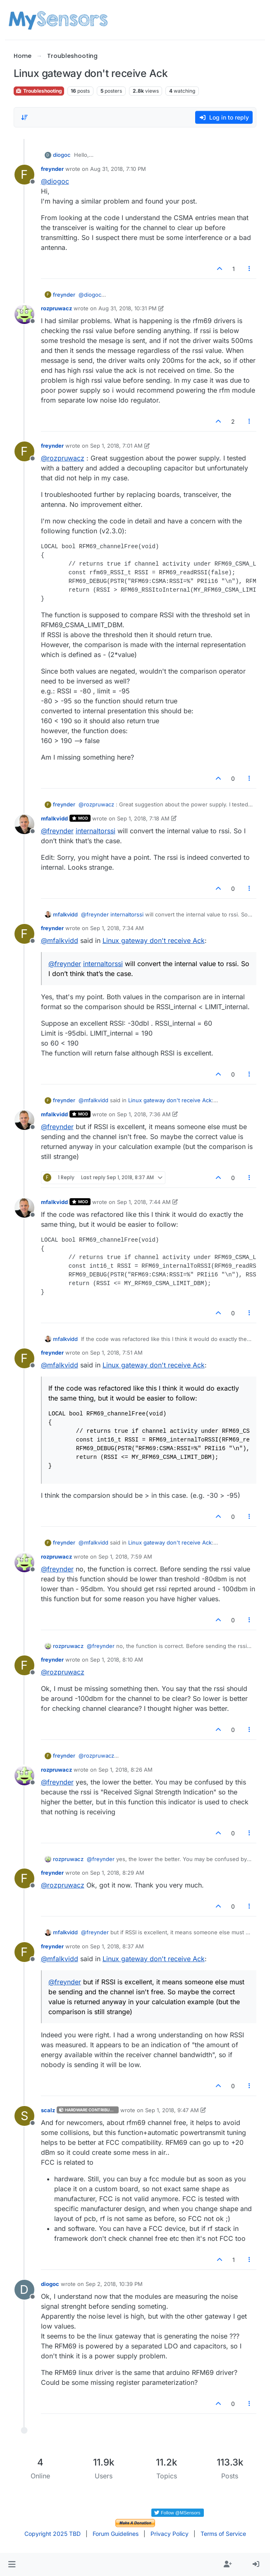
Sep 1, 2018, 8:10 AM (116, 1659)
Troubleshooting (39, 91)
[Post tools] (249, 268)
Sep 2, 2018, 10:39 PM (114, 2284)
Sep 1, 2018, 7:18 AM (143, 818)
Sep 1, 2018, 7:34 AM (117, 928)
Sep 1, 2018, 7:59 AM (125, 1556)
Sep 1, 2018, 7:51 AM (116, 1352)
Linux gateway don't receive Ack (154, 940)
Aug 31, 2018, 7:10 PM (118, 168)
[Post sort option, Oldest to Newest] (24, 117)
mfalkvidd (54, 818)
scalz (48, 2110)
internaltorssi (95, 831)
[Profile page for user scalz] (24, 2116)
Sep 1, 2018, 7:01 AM (116, 445)
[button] (11, 2564)
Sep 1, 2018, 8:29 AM (117, 1872)
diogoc (62, 154)
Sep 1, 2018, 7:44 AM (144, 1202)
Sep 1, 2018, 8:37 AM (117, 1946)
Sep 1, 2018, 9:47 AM (172, 2110)
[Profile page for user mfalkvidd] (24, 824)
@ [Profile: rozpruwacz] (62, 458)
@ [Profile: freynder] (57, 831)
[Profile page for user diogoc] (24, 2290)
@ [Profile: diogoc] (55, 181)
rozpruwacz (56, 308)
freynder (52, 168)
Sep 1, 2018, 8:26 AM (125, 1769)
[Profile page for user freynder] (24, 175)
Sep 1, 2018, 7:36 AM (144, 1114)
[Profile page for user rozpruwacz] (24, 314)
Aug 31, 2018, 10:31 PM (127, 308)
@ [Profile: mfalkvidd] (59, 940)
